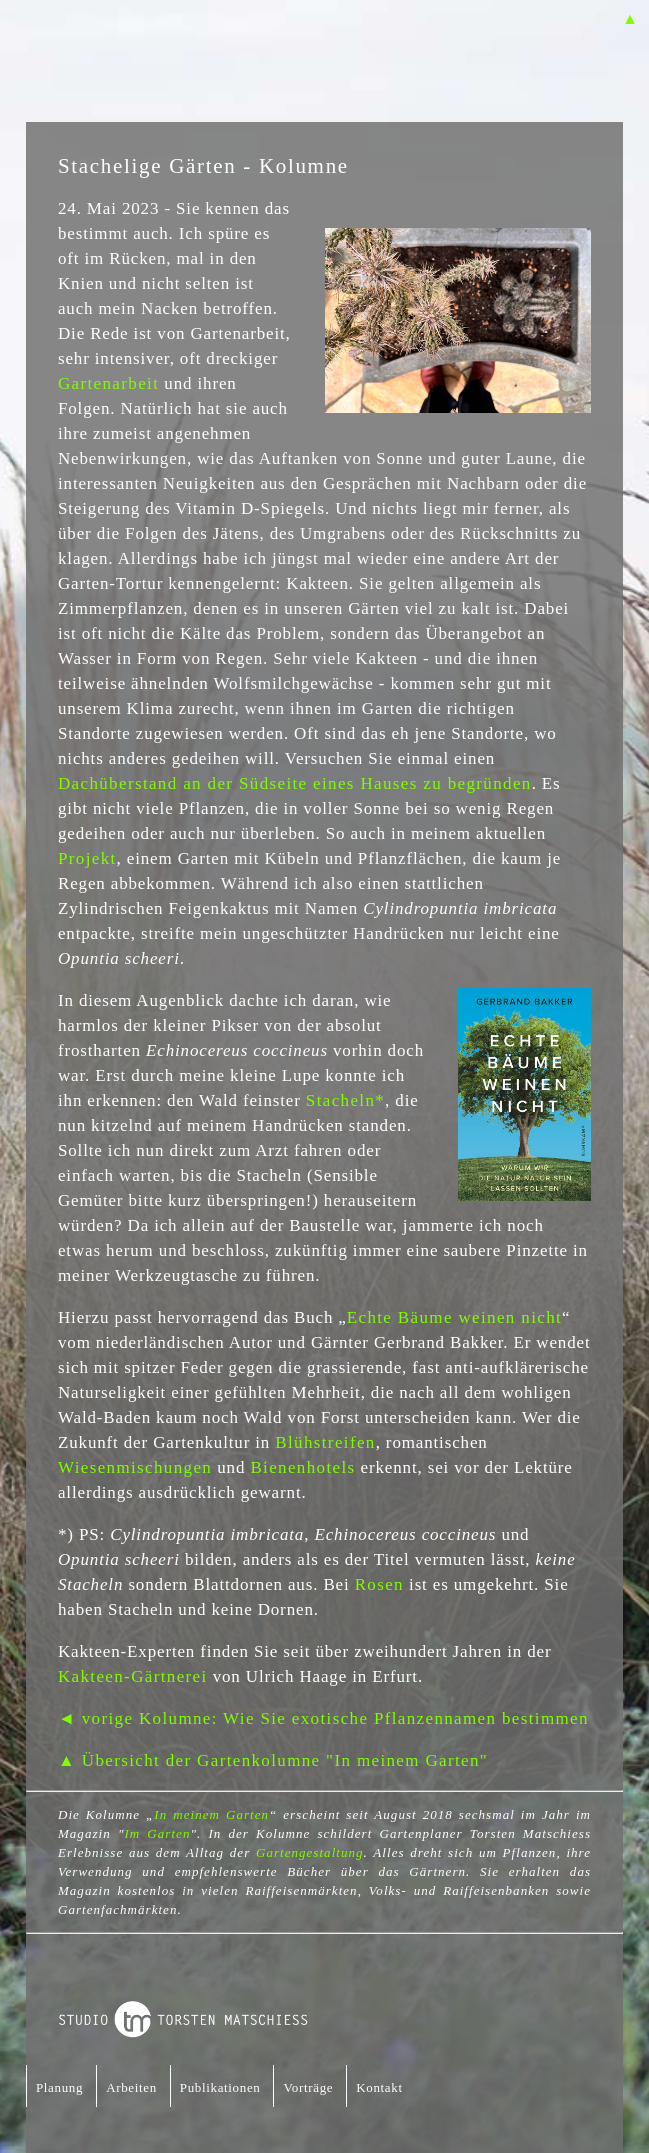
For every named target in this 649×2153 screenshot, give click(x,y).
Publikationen (220, 2087)
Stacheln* (345, 1100)
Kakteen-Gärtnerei (133, 1676)
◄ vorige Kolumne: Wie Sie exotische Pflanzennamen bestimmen (323, 1718)
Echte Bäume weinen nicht (454, 1317)
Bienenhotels (302, 1467)
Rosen (379, 1584)
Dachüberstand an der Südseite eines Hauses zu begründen (295, 783)
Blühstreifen (325, 1442)
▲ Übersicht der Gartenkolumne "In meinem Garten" (273, 1760)
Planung (59, 2087)
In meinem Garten (211, 1814)
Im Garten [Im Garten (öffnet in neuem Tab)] (157, 1833)
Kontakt (379, 2087)
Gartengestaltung (310, 1852)
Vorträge (308, 2087)
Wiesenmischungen (135, 1467)
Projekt (87, 858)
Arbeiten (131, 2087)
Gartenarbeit (108, 383)
